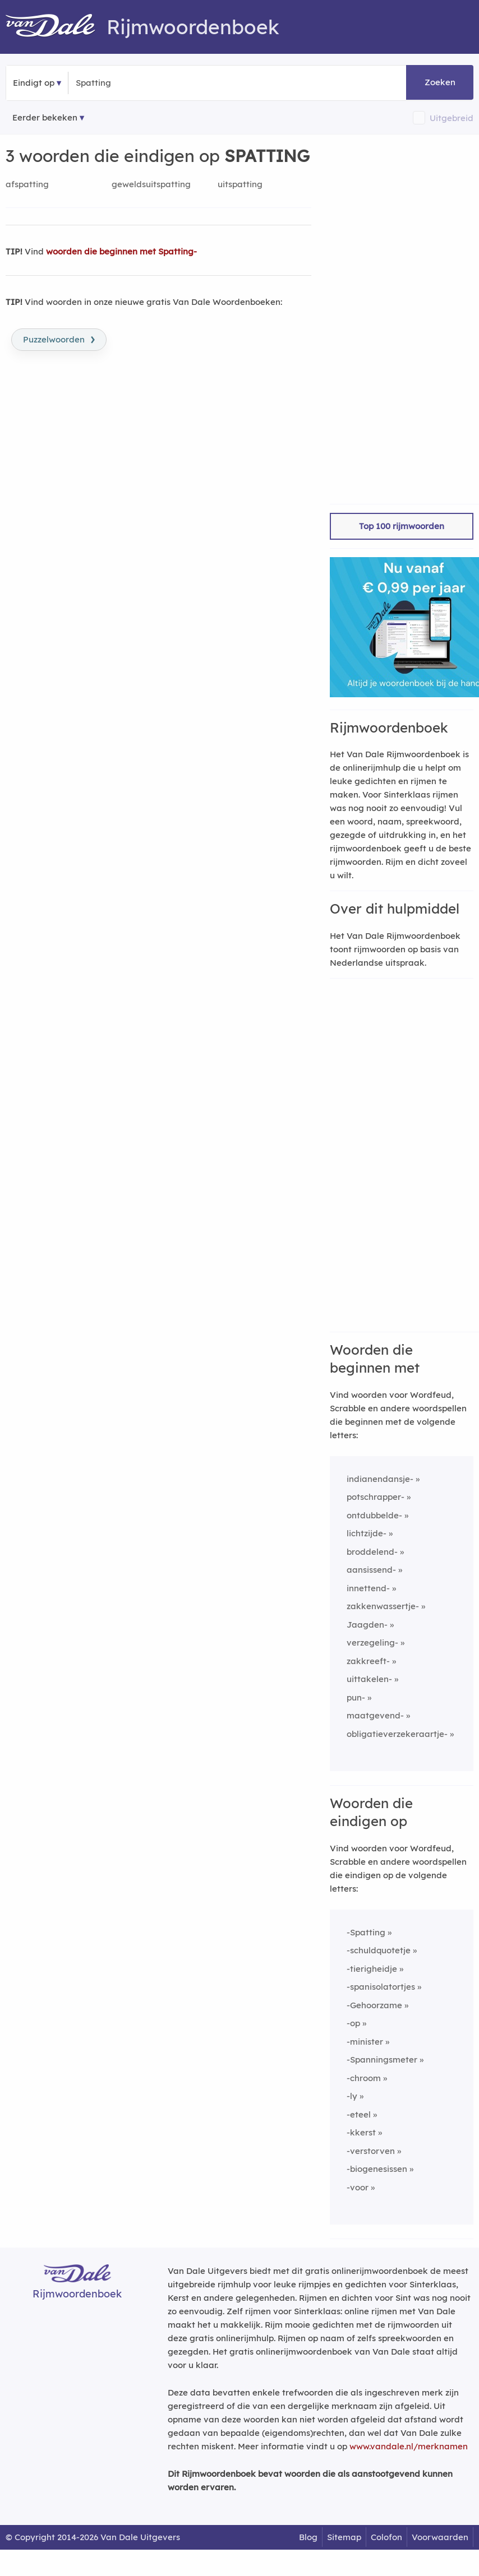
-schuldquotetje (379, 1950)
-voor (358, 2187)
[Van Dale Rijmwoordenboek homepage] (56, 27)
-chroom (364, 2078)
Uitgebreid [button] (451, 118)
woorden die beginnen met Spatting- (121, 251)
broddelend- (372, 1551)
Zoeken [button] (440, 82)
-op (353, 2023)
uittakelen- (369, 1679)
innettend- (368, 1588)
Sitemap (344, 2537)
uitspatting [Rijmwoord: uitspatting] (240, 184)
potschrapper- (375, 1496)
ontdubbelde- (374, 1515)
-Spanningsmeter (382, 2059)
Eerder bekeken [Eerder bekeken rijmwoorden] (44, 117)
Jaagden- (367, 1624)
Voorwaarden (440, 2537)
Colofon (386, 2537)
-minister (365, 2041)
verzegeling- (372, 1642)
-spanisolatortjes (381, 1986)
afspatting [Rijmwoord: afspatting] (27, 184)
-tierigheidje (372, 1968)
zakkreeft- (368, 1661)
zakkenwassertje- (383, 1606)
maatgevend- (375, 1715)
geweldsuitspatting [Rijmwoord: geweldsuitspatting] (151, 184)
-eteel (359, 2114)
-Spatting (366, 1932)
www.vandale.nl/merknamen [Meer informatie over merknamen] (408, 2446)
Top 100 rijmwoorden (401, 526)
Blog (308, 2537)
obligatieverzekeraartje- (397, 1734)
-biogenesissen (377, 2168)
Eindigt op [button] (33, 82)
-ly (352, 2096)
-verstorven (371, 2151)
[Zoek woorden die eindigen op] (130, 83)
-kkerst (361, 2132)
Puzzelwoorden (59, 338)
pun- (356, 1697)
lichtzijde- (366, 1533)
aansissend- (371, 1569)
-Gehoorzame (374, 2005)
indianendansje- (380, 1479)
